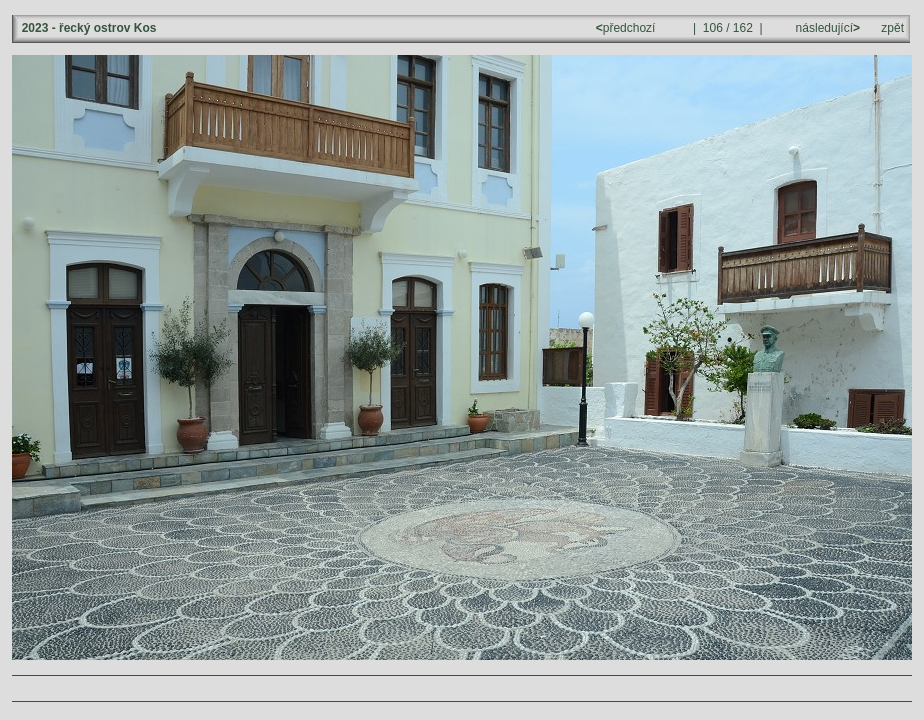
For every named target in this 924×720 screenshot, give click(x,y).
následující (826, 28)
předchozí (627, 28)
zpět (892, 28)
